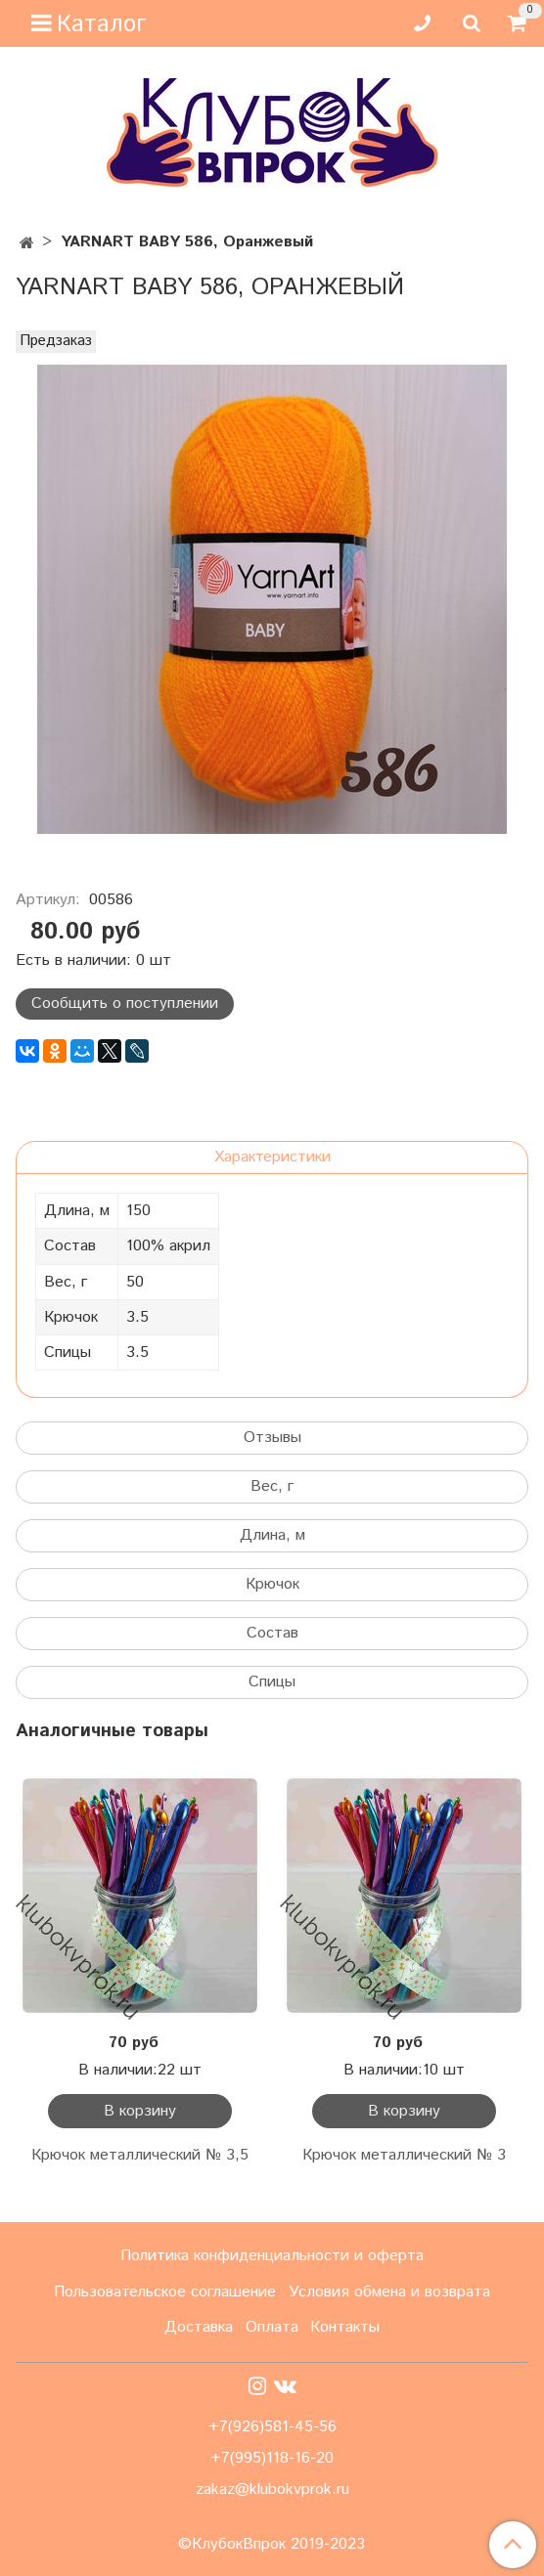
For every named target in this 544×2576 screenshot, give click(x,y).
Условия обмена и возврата (389, 2292)
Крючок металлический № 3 (404, 2155)
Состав (272, 1633)
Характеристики (272, 1157)
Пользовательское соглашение (165, 2292)
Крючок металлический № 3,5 (140, 2155)
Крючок (272, 1584)
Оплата (272, 2327)
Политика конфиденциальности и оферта (272, 2256)
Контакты (345, 2327)
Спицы (272, 1682)
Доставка (198, 2327)
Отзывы (272, 1437)
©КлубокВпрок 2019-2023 (271, 2545)
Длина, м (272, 1535)
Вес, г (272, 1486)
